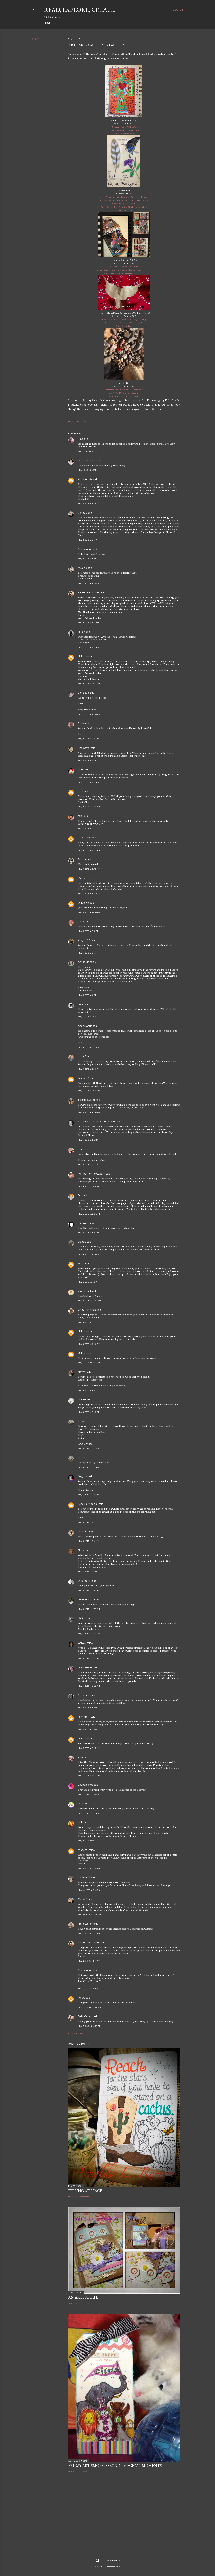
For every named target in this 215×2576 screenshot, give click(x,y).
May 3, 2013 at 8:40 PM (89, 1069)
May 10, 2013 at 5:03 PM (89, 1914)
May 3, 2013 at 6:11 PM (88, 995)
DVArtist (82, 1618)
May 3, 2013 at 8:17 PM (88, 1047)
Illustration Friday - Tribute (124, 203)
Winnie (82, 1263)
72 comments (82, 2471)
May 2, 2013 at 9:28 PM (89, 807)
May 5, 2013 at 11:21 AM (88, 1590)
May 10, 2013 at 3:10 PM (89, 1890)
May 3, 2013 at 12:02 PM (89, 912)
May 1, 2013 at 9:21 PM (88, 470)
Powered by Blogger (107, 2560)
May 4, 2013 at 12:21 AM (89, 1164)
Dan (80, 769)
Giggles (82, 1476)
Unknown (83, 656)
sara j (81, 816)
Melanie (82, 567)
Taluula (82, 859)
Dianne (82, 1399)
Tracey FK (83, 1078)
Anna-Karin (84, 1695)
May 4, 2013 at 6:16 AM (88, 1254)
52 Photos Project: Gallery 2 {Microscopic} (124, 389)
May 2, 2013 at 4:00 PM (89, 714)
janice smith (85, 1667)
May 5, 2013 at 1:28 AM (88, 1494)
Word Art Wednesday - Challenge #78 (124, 130)
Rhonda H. (84, 1716)
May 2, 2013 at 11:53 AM (89, 583)
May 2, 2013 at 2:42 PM (89, 683)
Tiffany (82, 631)
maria (81, 1149)
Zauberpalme (85, 1784)
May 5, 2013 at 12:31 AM (89, 1448)
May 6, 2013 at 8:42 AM (89, 1748)
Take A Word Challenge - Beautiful (124, 393)
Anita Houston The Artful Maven (96, 1121)
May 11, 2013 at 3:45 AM (89, 1933)
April (80, 791)
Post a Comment (77, 2033)
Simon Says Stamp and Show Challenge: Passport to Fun (124, 270)
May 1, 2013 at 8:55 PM (88, 451)
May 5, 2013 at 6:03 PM (89, 1686)
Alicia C (82, 1056)
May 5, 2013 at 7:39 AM (88, 1571)
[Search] (178, 10)
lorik (80, 1822)
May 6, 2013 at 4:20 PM (89, 1775)
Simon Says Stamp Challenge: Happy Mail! (124, 273)
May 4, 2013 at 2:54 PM (89, 1362)
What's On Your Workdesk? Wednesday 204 (124, 323)
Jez (80, 1195)
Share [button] (35, 38)
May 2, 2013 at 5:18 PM (88, 739)
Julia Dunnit (84, 837)
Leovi (81, 921)
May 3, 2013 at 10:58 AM (89, 893)
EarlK (81, 723)
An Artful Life (83, 2297)
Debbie (82, 1241)
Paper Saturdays (124, 326)
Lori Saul (83, 692)
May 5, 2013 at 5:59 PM (88, 1658)
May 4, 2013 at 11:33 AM (89, 1322)
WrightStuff (85, 1580)
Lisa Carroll (84, 747)
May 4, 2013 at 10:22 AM (89, 1300)
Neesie (82, 1550)
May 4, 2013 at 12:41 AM (89, 1186)
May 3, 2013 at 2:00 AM (89, 828)
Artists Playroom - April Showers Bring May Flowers (123, 197)
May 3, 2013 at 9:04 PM (89, 1090)
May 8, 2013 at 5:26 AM (89, 1840)
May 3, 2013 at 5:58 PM (88, 953)
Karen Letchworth (88, 592)
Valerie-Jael (84, 1291)
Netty (81, 1371)
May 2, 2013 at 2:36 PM (89, 647)
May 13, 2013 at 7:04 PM (89, 2007)
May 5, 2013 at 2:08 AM (89, 1522)
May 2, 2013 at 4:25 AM (89, 503)
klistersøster (85, 1923)
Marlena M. (84, 1877)
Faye (81, 438)
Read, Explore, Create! (79, 10)
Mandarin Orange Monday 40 (124, 133)
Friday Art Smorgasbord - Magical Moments (115, 2465)
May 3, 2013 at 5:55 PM (88, 931)
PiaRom (82, 878)
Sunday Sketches (124, 210)
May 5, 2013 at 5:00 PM (89, 1633)
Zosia (81, 1757)
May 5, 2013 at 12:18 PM (89, 1609)
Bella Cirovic (85, 2016)
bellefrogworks (86, 1099)
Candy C (82, 512)
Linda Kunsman (87, 1309)
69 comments (82, 2303)
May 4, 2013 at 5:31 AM (88, 1232)
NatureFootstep (87, 1599)
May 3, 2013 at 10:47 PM (89, 1112)
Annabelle (83, 962)
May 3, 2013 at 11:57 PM (89, 1140)
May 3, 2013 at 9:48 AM (89, 869)
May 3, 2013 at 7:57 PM (88, 1016)
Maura (81, 1997)
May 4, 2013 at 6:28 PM (89, 1390)
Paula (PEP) (85, 479)
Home (49, 23)
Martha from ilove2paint (91, 1173)
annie (81, 1004)
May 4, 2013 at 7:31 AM (88, 1282)
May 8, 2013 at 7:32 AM (89, 1868)
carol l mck (84, 1531)
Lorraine (82, 1223)
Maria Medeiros (86, 460)
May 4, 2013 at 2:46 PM (89, 1344)
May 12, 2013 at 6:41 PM (89, 1961)
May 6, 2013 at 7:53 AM (88, 1729)
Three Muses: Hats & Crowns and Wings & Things (124, 319)
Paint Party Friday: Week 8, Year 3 (124, 127)
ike (79, 1421)
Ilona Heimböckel (88, 1503)
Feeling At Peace (85, 2190)
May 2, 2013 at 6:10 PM (88, 760)
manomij (83, 1849)
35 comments (82, 2196)
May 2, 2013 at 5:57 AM (88, 540)
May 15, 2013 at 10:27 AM (89, 2026)
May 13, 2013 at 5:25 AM (89, 1988)
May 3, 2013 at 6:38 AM (89, 850)
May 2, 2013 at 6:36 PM (89, 782)
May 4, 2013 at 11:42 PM (89, 1412)
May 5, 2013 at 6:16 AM (88, 1541)
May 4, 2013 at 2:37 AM (89, 1214)
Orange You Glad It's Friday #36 (124, 396)
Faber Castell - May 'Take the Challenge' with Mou (123, 207)
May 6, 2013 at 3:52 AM (88, 1707)
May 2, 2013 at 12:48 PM (89, 622)
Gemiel (82, 1642)
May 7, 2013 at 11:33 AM (89, 1794)
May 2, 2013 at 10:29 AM (89, 558)
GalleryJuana (85, 1803)
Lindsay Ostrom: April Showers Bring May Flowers (124, 200)
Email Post (81, 421)
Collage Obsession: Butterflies (124, 266)
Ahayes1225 (84, 940)
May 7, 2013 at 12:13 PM (89, 1813)
